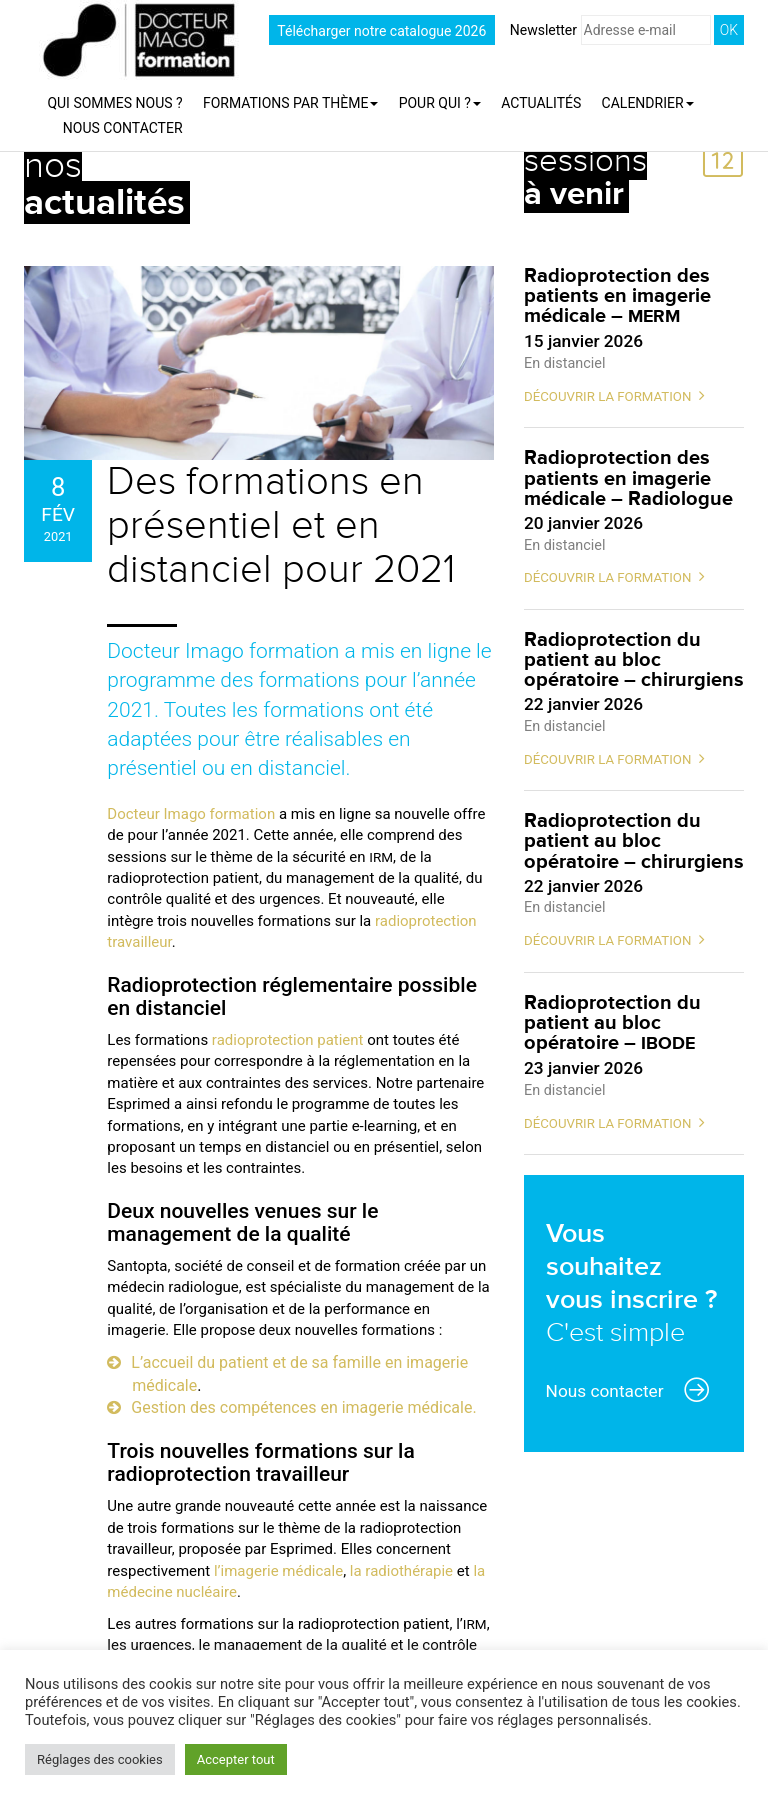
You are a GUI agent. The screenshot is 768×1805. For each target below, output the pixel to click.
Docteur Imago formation (191, 814)
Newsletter (610, 30)
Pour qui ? (440, 103)
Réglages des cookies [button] (100, 1759)
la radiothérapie (401, 1571)
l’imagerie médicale (278, 1571)
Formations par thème (290, 103)
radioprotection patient (288, 1040)
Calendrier (648, 103)
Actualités (541, 103)
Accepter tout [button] (236, 1759)
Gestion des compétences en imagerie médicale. (303, 1407)
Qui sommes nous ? (114, 103)
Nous (123, 128)
